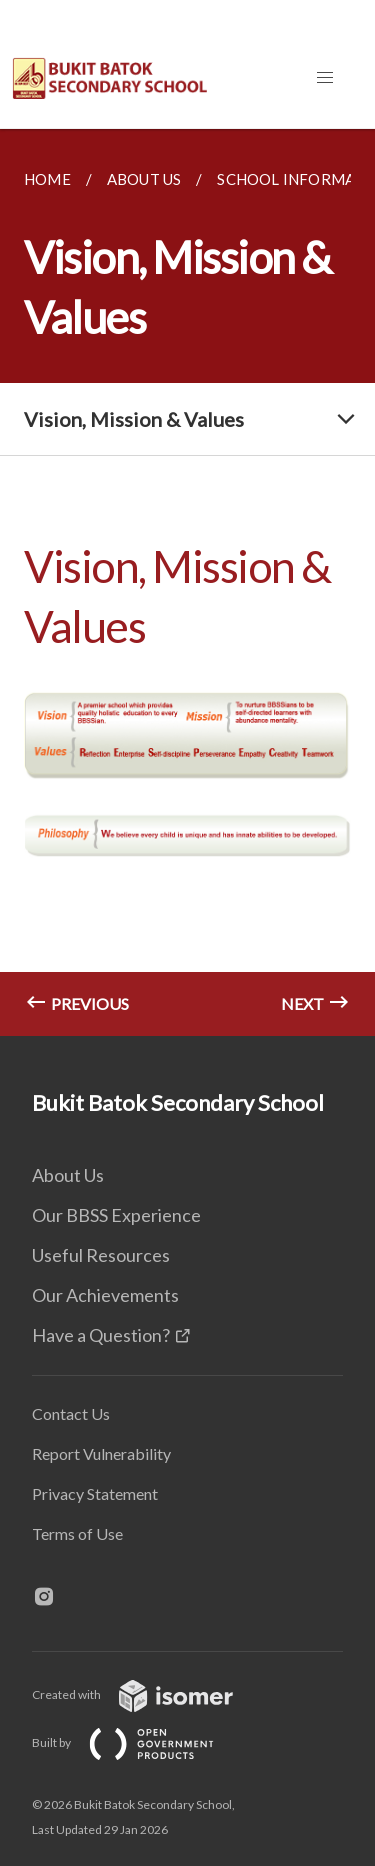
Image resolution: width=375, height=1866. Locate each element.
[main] (187, 582)
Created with (148, 1694)
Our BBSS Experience (116, 1215)
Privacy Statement (95, 1493)
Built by (139, 1742)
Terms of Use (77, 1533)
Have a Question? (101, 1335)
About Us (68, 1175)
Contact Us (71, 1413)
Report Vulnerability (101, 1453)
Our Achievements (105, 1295)
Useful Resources (101, 1255)
